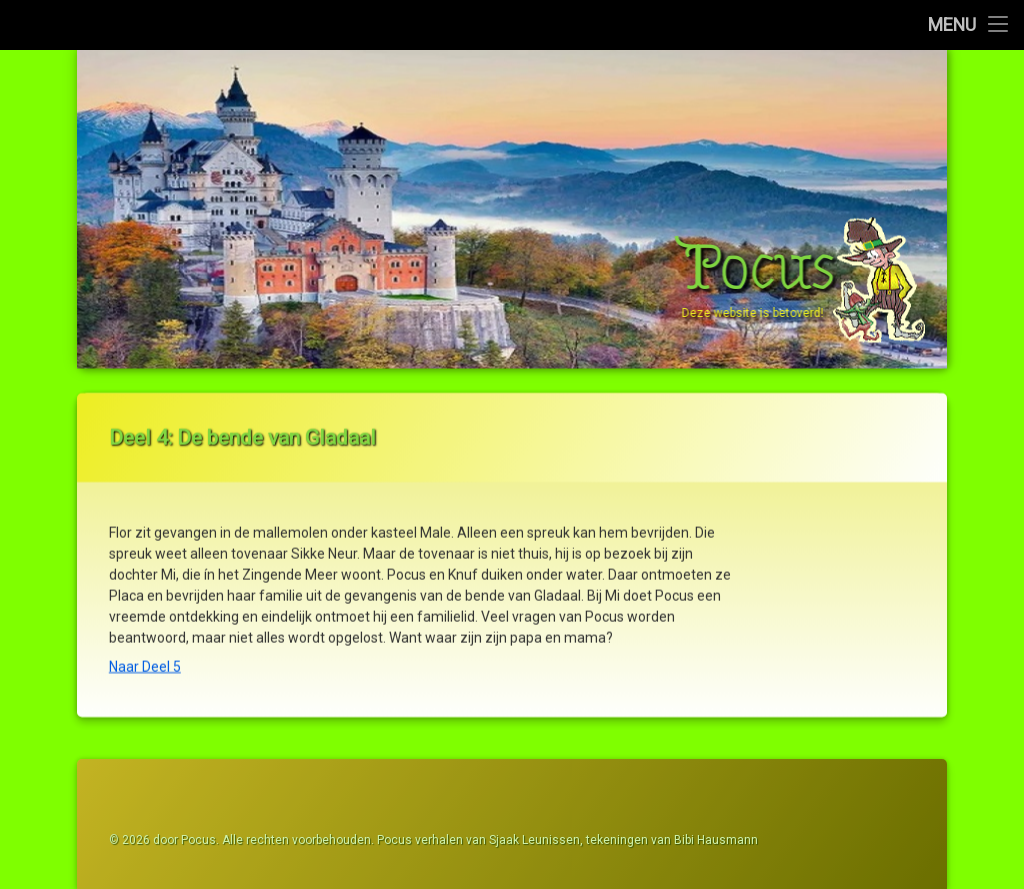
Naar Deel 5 (145, 657)
